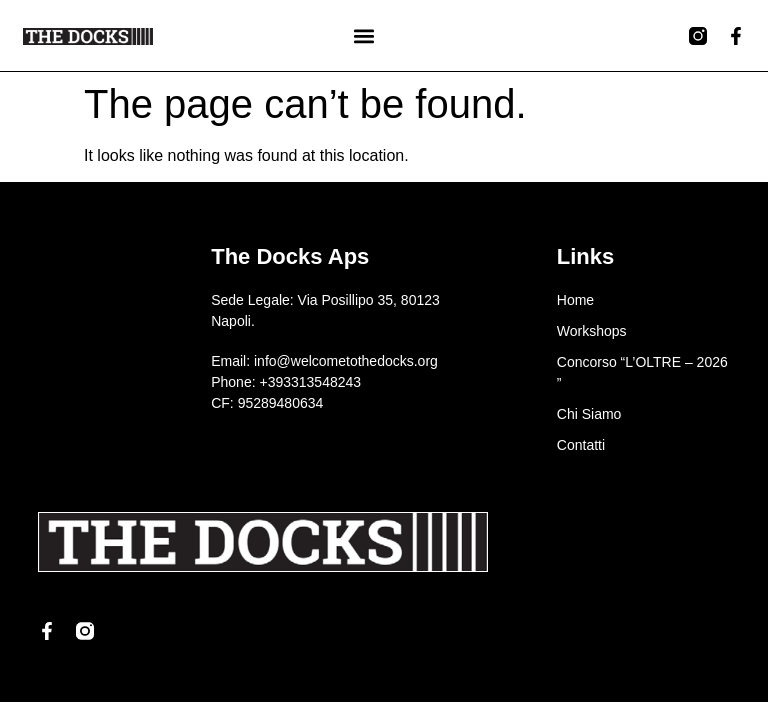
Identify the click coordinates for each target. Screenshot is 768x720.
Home (575, 300)
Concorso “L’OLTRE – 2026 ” (642, 372)
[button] (363, 35)
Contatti (581, 445)
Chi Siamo (589, 414)
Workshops (592, 331)
